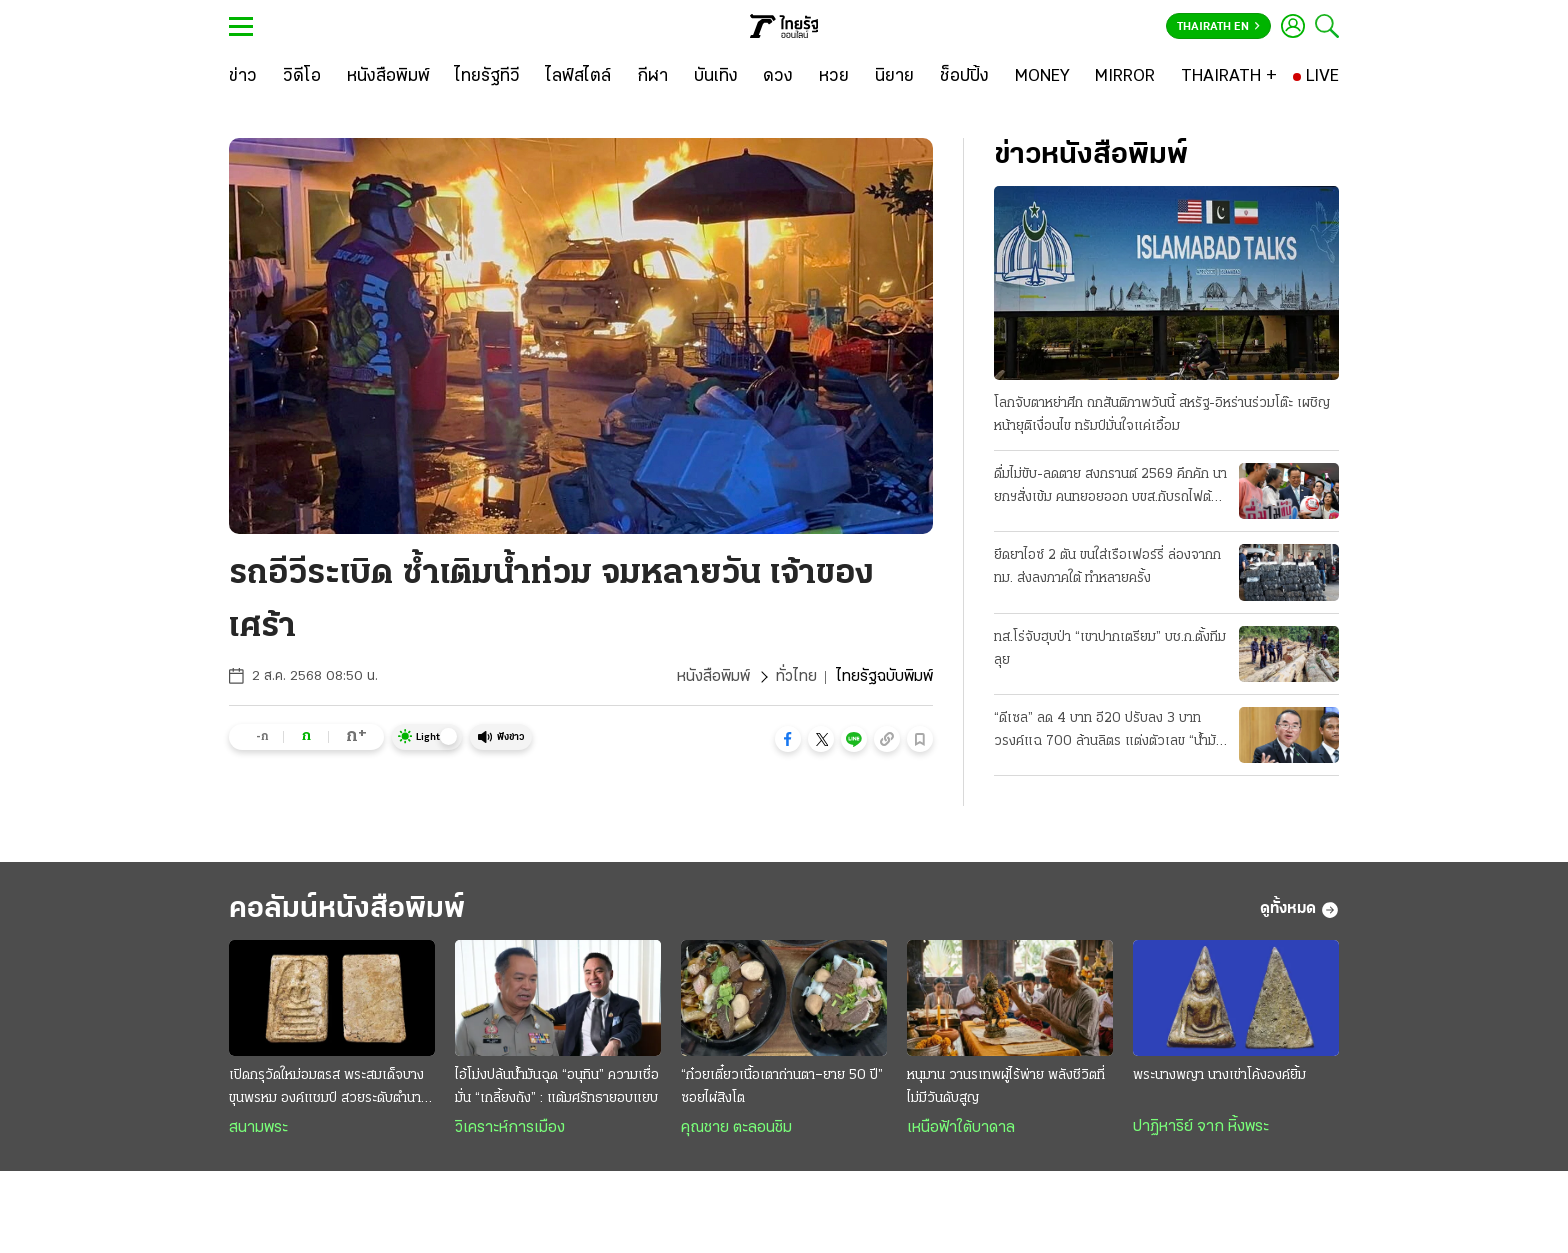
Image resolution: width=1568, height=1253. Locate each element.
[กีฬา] (652, 77)
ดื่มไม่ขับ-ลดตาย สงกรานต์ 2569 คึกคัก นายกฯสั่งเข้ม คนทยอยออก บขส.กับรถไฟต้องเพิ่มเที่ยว (1110, 488)
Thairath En (1218, 27)
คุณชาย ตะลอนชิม (736, 1128)
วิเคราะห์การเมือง (510, 1128)
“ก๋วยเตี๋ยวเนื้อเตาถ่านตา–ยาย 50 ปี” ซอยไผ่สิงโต (782, 1087)
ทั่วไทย (796, 677)
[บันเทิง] (716, 77)
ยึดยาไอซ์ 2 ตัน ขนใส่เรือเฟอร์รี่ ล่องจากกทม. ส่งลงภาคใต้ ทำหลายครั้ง (1107, 567)
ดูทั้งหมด (1299, 910)
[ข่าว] (243, 77)
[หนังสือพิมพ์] (388, 77)
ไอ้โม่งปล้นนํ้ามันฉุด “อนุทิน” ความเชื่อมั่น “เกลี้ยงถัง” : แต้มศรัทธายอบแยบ (557, 1087)
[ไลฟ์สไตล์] (578, 77)
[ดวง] (778, 77)
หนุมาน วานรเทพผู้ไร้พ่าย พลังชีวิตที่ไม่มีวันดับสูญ (1006, 1087)
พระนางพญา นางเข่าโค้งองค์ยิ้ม (1219, 1075)
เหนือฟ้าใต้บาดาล (961, 1128)
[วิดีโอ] (302, 77)
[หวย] (834, 77)
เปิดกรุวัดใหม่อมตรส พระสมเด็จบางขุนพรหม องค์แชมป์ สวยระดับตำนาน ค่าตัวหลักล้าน (329, 1089)
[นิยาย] (894, 77)
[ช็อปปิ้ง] (964, 77)
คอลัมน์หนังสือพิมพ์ (347, 909)
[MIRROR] (1125, 77)
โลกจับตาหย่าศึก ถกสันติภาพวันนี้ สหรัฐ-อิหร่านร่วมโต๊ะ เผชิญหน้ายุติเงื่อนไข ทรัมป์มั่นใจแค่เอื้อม (1162, 415)
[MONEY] (1042, 77)
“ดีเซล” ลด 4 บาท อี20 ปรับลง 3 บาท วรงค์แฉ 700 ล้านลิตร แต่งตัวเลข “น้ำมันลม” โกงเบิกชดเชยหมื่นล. (1109, 732)
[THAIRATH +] (1229, 77)
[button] (788, 739)
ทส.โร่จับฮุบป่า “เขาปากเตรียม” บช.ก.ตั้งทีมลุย (1110, 649)
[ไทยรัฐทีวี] (487, 77)
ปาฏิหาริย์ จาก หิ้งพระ (1201, 1127)
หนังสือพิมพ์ (713, 677)
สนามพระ (258, 1128)
